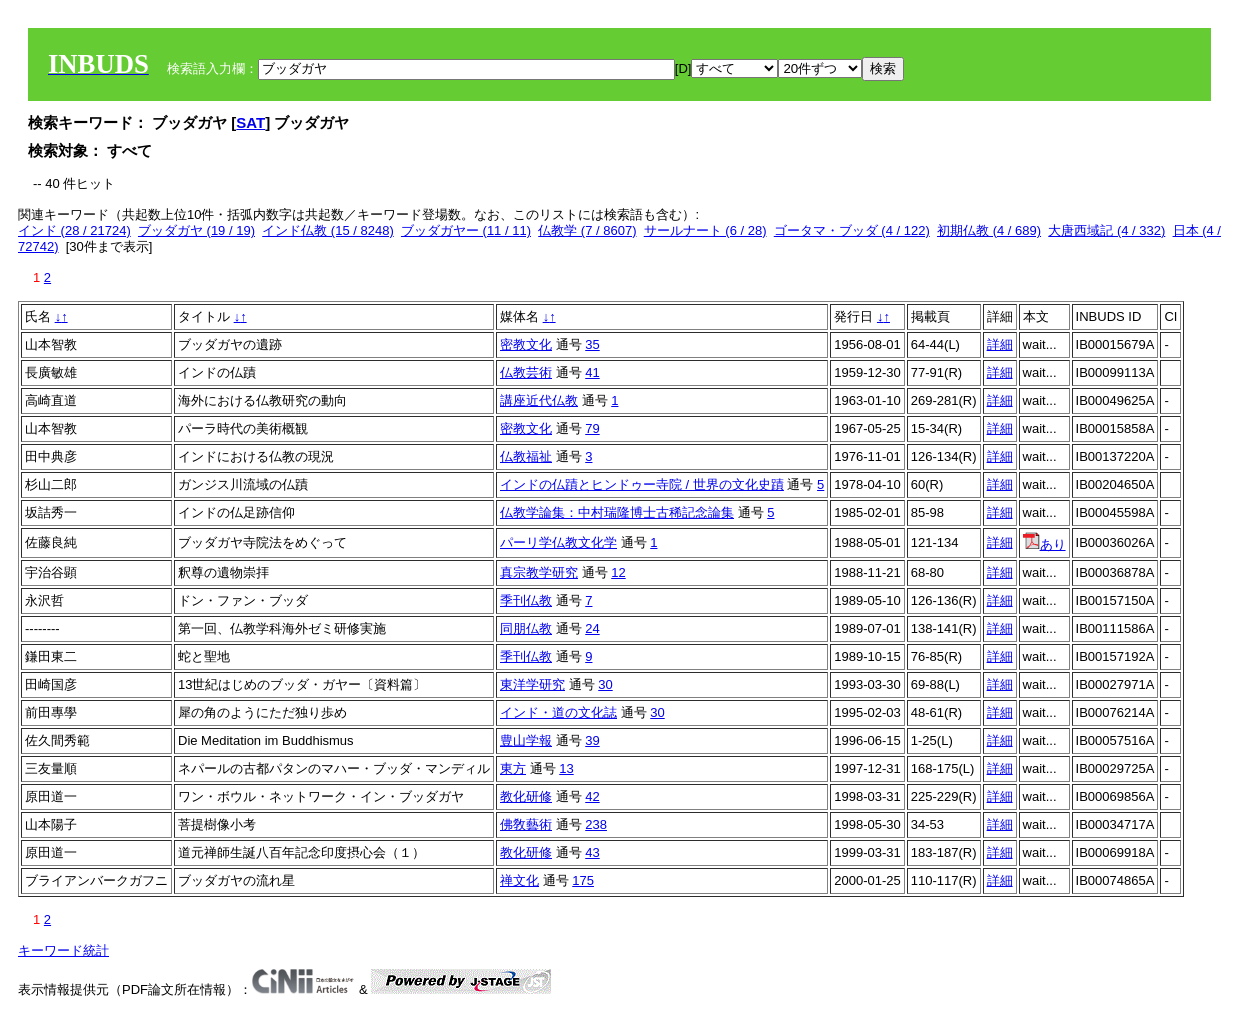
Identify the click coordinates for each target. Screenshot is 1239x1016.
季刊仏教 (526, 600)
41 (592, 372)
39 (592, 740)
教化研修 (526, 796)
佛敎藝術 (526, 824)
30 (605, 684)
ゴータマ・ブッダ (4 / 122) (852, 230)
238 (596, 824)
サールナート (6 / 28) (705, 230)
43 (592, 852)
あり (1044, 544)
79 (592, 428)
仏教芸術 (526, 372)
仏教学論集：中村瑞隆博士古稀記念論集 (617, 512)
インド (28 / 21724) (74, 230)
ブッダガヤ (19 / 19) (196, 230)
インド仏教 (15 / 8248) (328, 230)
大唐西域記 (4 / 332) (1106, 230)
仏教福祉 (526, 456)
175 (583, 880)
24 (592, 628)
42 (592, 796)
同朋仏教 (526, 628)
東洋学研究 (532, 684)
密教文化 (526, 344)
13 (566, 768)
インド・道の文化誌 (558, 712)
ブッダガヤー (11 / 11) (466, 230)
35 (592, 344)
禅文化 (519, 880)
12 (618, 572)
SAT (250, 122)
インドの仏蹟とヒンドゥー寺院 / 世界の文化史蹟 (642, 484)
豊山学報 (526, 740)
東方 (513, 768)
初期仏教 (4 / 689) (989, 230)
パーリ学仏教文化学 (558, 542)
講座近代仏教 (539, 400)
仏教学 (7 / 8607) (587, 230)
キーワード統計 (63, 950)
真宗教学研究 (539, 572)
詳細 (1000, 344)
